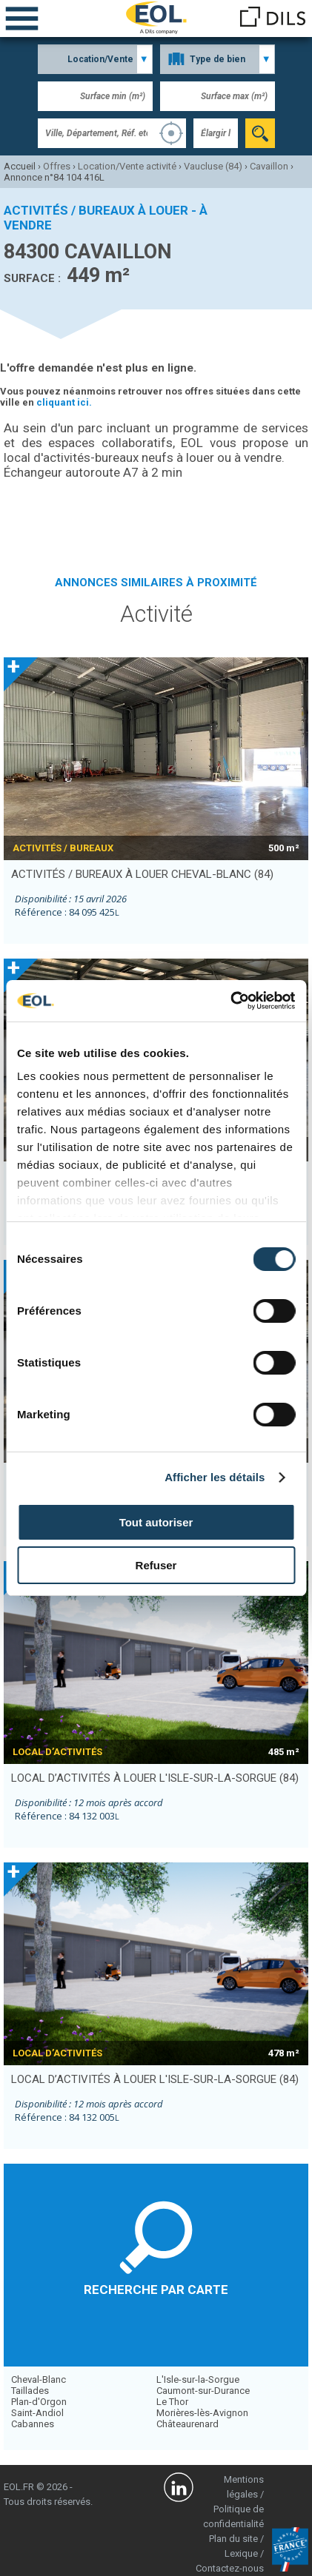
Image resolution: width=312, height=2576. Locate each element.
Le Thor (172, 2401)
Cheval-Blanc (38, 2379)
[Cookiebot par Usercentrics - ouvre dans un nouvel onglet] (230, 1000)
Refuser (156, 1565)
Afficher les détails (215, 1477)
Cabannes (32, 2423)
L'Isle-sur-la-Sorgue (197, 2379)
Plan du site (233, 2538)
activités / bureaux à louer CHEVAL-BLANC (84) (142, 874)
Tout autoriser (156, 1522)
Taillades (30, 2390)
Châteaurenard (187, 2423)
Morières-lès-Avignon (202, 2412)
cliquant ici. (64, 402)
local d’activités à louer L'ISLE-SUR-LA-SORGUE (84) (155, 1778)
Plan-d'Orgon (39, 2401)
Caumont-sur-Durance (203, 2390)
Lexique (241, 2553)
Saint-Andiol (37, 2412)
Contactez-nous (230, 2568)
